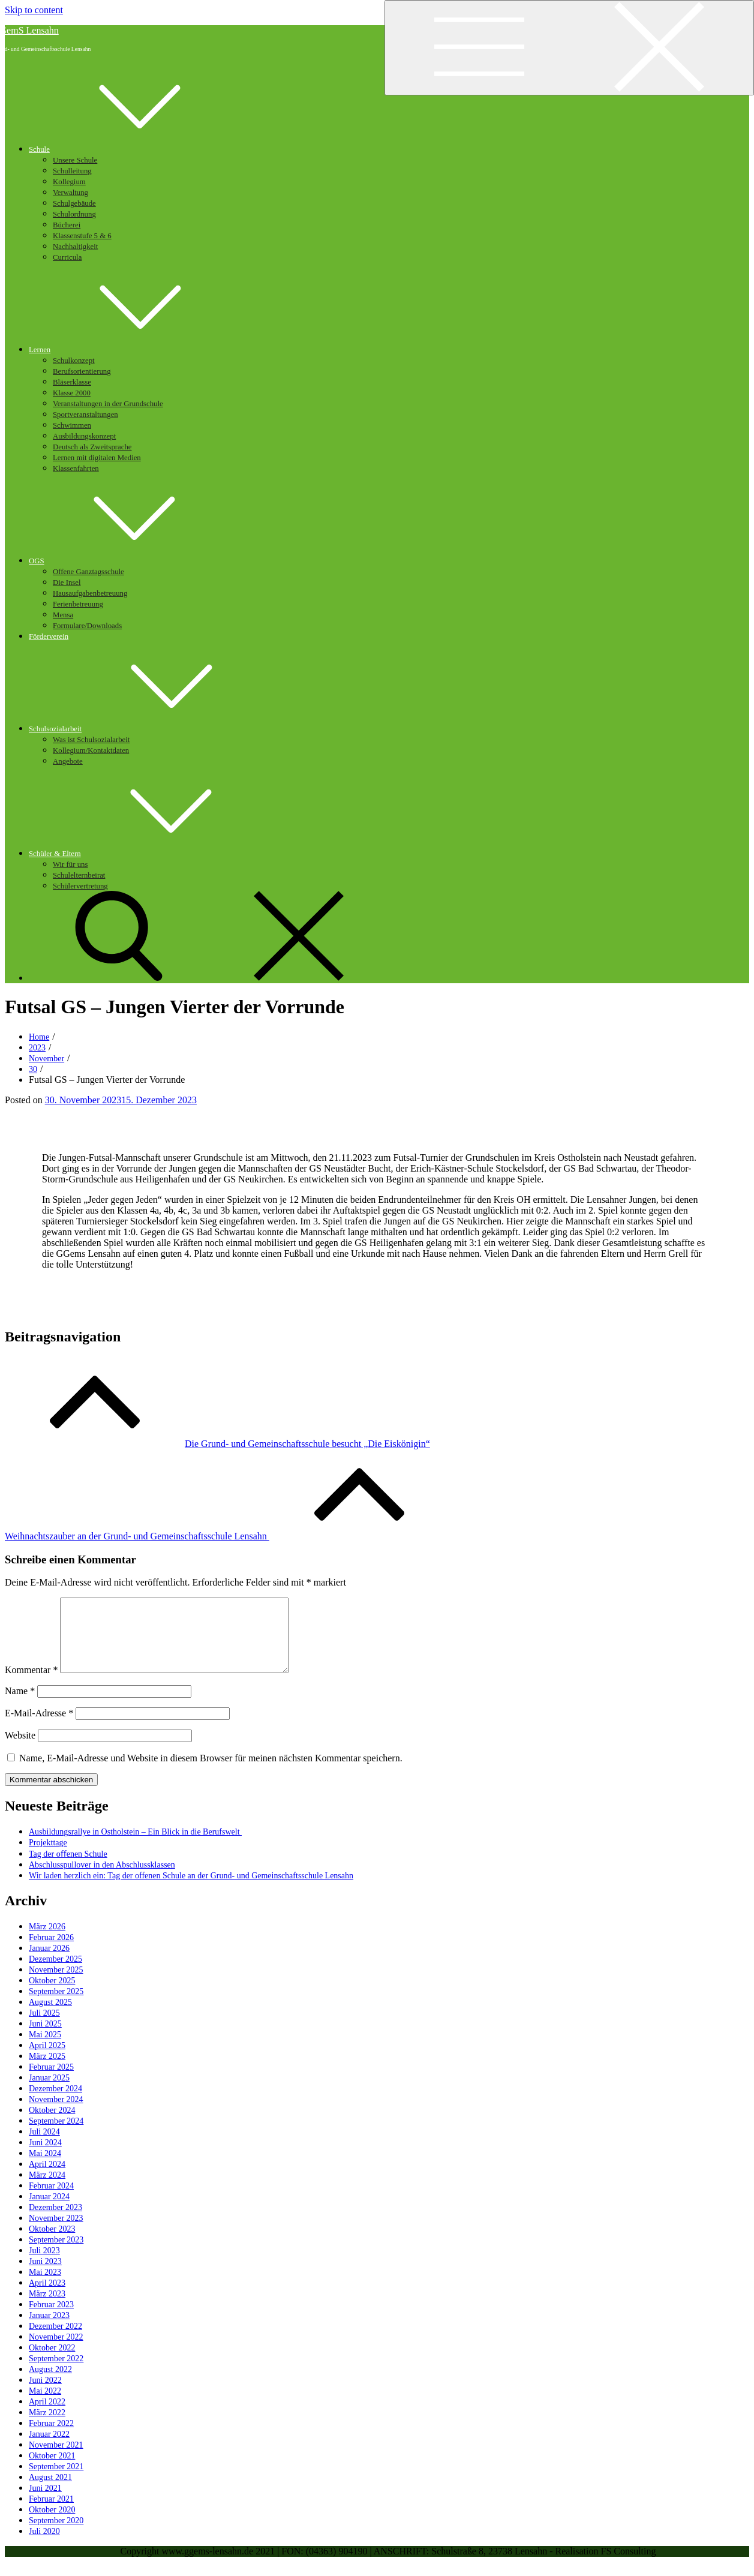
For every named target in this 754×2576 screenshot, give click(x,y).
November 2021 (56, 2459)
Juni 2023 (45, 2275)
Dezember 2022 (55, 2340)
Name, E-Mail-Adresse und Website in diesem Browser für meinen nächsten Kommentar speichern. (210, 1772)
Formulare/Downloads (87, 626)
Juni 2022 (45, 2394)
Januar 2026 (49, 1962)
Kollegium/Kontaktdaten (91, 750)
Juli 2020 (44, 2545)
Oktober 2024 (52, 2124)
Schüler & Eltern (145, 853)
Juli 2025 (44, 2027)
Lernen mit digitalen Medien (97, 458)
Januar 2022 (49, 2448)
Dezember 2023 (55, 2221)
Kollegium (69, 182)
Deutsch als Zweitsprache (92, 447)
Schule (129, 149)
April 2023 (47, 2297)
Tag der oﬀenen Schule (68, 1868)
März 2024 (47, 2189)
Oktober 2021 (52, 2470)
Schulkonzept (74, 360)
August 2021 (50, 2491)
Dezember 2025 (55, 1973)
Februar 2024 (51, 2200)
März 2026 (47, 1940)
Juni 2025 (45, 2038)
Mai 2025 (45, 2048)
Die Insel (67, 582)
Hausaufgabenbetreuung (90, 593)
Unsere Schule (75, 160)
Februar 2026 (51, 1951)
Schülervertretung (80, 886)
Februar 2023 (51, 2318)
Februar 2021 (51, 2513)
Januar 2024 (49, 2210)
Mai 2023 (45, 2286)
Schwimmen (72, 425)
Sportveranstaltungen (85, 414)
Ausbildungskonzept (84, 436)
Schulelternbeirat (79, 875)
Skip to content (34, 10)
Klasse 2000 (72, 393)
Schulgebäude (74, 203)
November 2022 (56, 2351)
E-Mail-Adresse (39, 1727)
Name (20, 1705)
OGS (126, 561)
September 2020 (56, 2534)
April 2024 (47, 2178)
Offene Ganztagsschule (88, 572)
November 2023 (56, 2232)
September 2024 (56, 2135)
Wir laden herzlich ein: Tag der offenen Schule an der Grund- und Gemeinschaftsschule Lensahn (191, 1890)
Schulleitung (72, 171)
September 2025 (56, 2005)
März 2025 (47, 2070)
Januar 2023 (49, 2329)
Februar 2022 (51, 2437)
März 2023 (47, 2308)
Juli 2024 (44, 2146)
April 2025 (47, 2059)
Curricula (67, 257)
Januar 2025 (49, 2092)
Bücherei (66, 225)
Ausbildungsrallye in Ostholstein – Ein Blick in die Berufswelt (135, 1846)
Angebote (68, 761)
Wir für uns (70, 864)
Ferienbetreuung (78, 604)
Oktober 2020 (52, 2524)
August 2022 (50, 2383)
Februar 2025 (51, 2081)
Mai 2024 (45, 2167)
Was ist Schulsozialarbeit (91, 739)
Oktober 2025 (52, 1994)
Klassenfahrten (76, 468)
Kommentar (31, 1684)
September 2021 (56, 2480)
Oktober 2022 (52, 2362)
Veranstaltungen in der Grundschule (108, 404)
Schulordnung (74, 214)
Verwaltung (70, 192)
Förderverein (48, 636)
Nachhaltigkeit (75, 246)
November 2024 (56, 2113)
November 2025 (56, 1984)
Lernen (129, 350)
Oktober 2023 (52, 2243)
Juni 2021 (45, 2502)
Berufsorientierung (82, 371)
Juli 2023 (44, 2264)
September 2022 (56, 2372)
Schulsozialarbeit (145, 729)
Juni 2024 (45, 2156)
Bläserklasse (72, 382)
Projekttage (48, 1857)
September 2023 (56, 2254)
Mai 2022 (45, 2405)
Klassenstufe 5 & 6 (82, 236)
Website (20, 1750)
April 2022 (47, 2416)
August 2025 (50, 2016)
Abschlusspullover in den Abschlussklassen (102, 1879)
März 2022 (47, 2426)
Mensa (63, 615)
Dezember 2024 (55, 2102)
